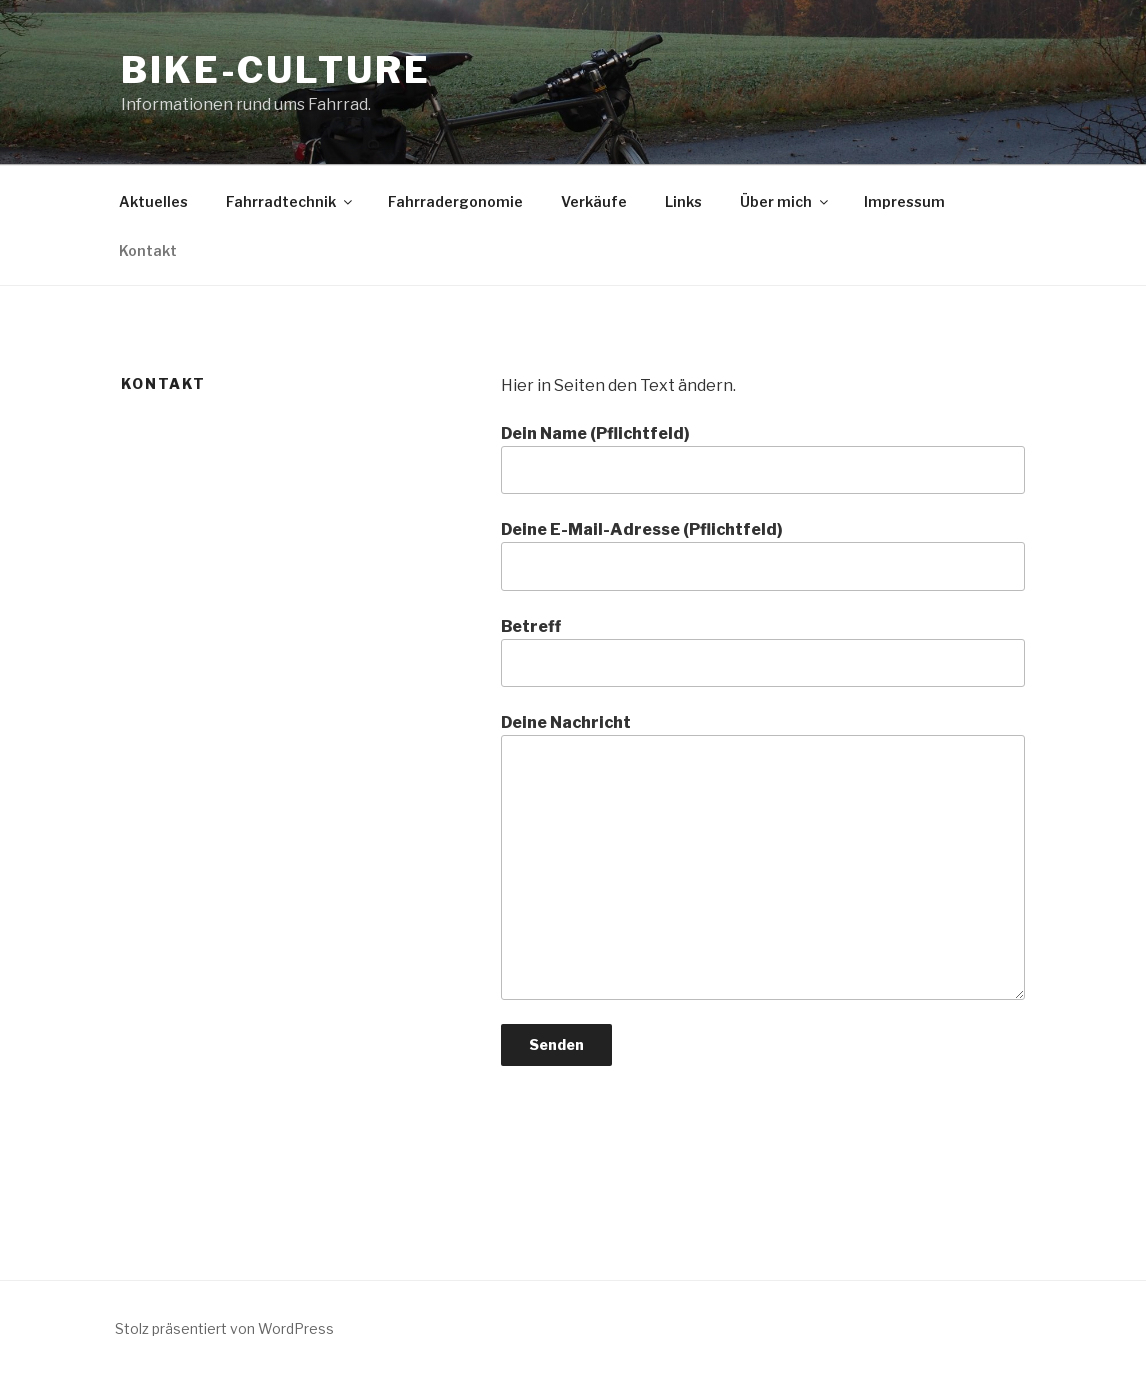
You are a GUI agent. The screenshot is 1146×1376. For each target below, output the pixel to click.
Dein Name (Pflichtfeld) (763, 459)
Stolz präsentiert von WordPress (224, 1328)
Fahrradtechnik (290, 201)
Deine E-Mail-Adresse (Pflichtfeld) (763, 555)
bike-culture (276, 70)
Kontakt (148, 250)
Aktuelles (153, 201)
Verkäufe (594, 201)
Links (683, 201)
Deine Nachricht (763, 856)
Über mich (785, 201)
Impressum (904, 201)
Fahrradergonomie (455, 201)
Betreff (763, 652)
